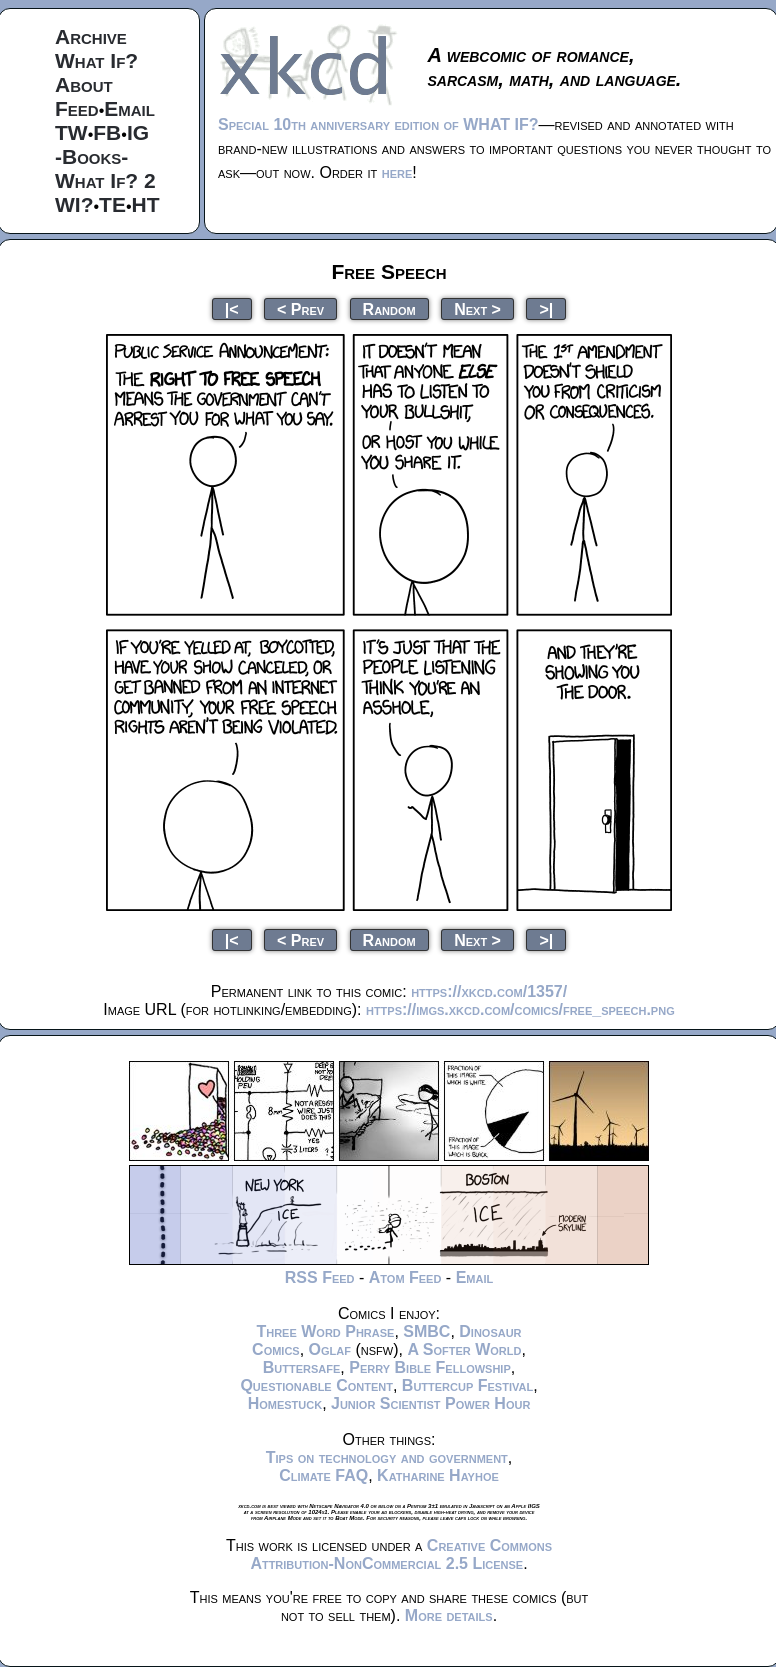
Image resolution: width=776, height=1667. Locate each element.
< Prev (300, 308)
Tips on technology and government (387, 1457)
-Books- (91, 156)
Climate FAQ (323, 1475)
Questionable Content (316, 1385)
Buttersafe (302, 1367)
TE (112, 204)
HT (146, 204)
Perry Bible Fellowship (430, 1367)
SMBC (426, 1331)
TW (71, 132)
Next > (477, 308)
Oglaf (330, 1349)
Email (129, 108)
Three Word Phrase (325, 1331)
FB (107, 132)
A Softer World (464, 1349)
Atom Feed (405, 1277)
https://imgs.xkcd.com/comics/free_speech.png (520, 1009)
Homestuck (285, 1403)
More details (449, 1615)
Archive (91, 36)
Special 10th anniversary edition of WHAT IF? (378, 124)
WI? (74, 204)
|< (232, 308)
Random (389, 308)
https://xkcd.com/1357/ (489, 991)
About (84, 84)
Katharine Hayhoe (438, 1475)
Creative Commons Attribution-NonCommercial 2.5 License (401, 1554)
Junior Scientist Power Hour (430, 1403)
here (397, 172)
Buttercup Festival (467, 1385)
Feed (77, 108)
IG (138, 132)
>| (546, 308)
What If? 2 (105, 180)
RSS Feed (320, 1277)
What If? (96, 60)
